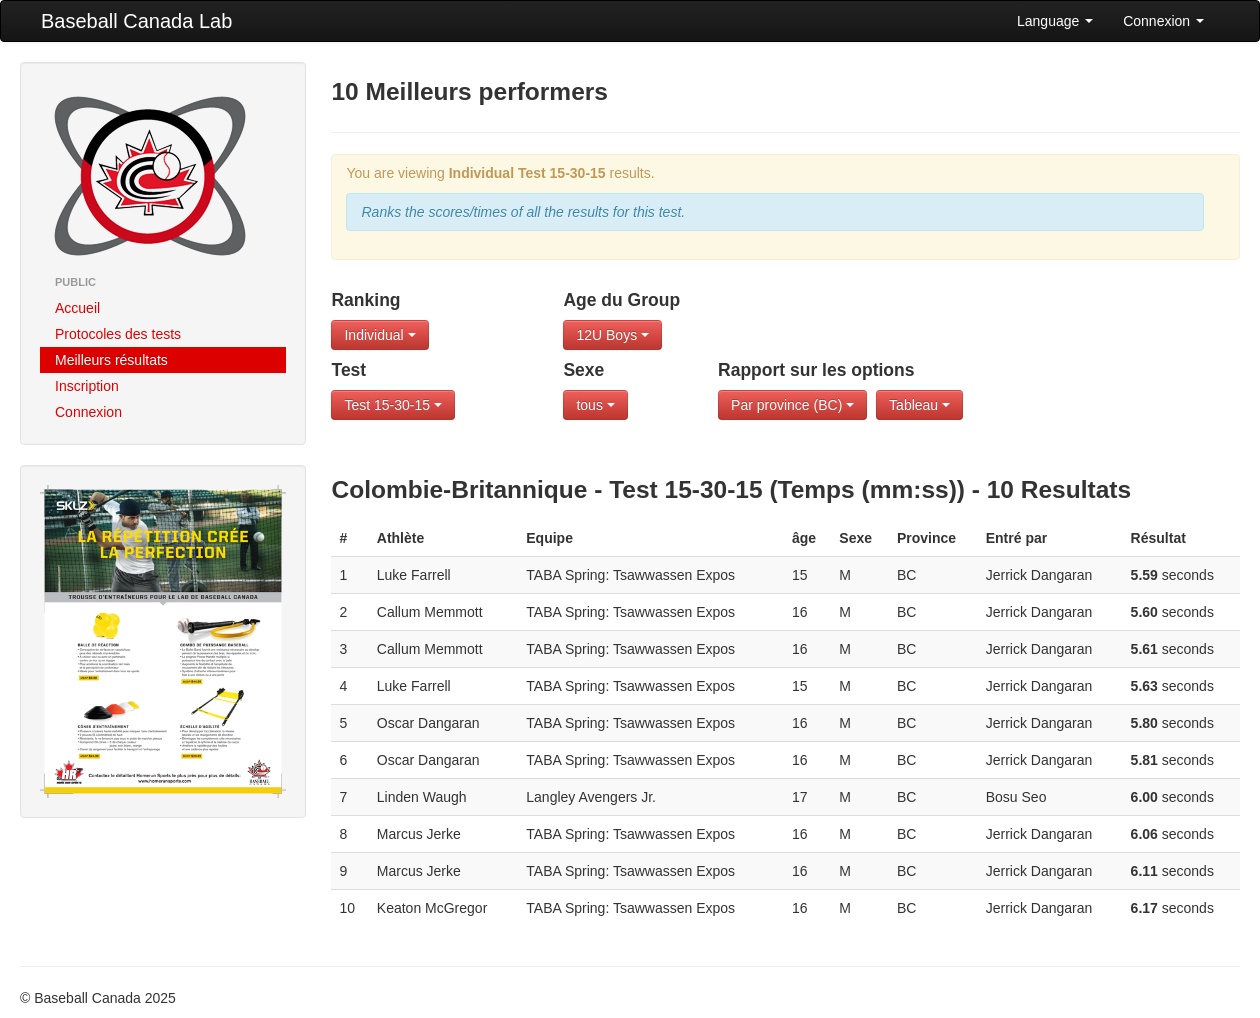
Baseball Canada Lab (136, 21)
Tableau (919, 405)
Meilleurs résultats (111, 360)
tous (595, 405)
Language (1055, 21)
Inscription (87, 386)
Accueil (77, 308)
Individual (379, 335)
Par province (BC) (792, 405)
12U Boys (612, 335)
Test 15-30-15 (393, 405)
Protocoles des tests (118, 334)
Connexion (1163, 21)
